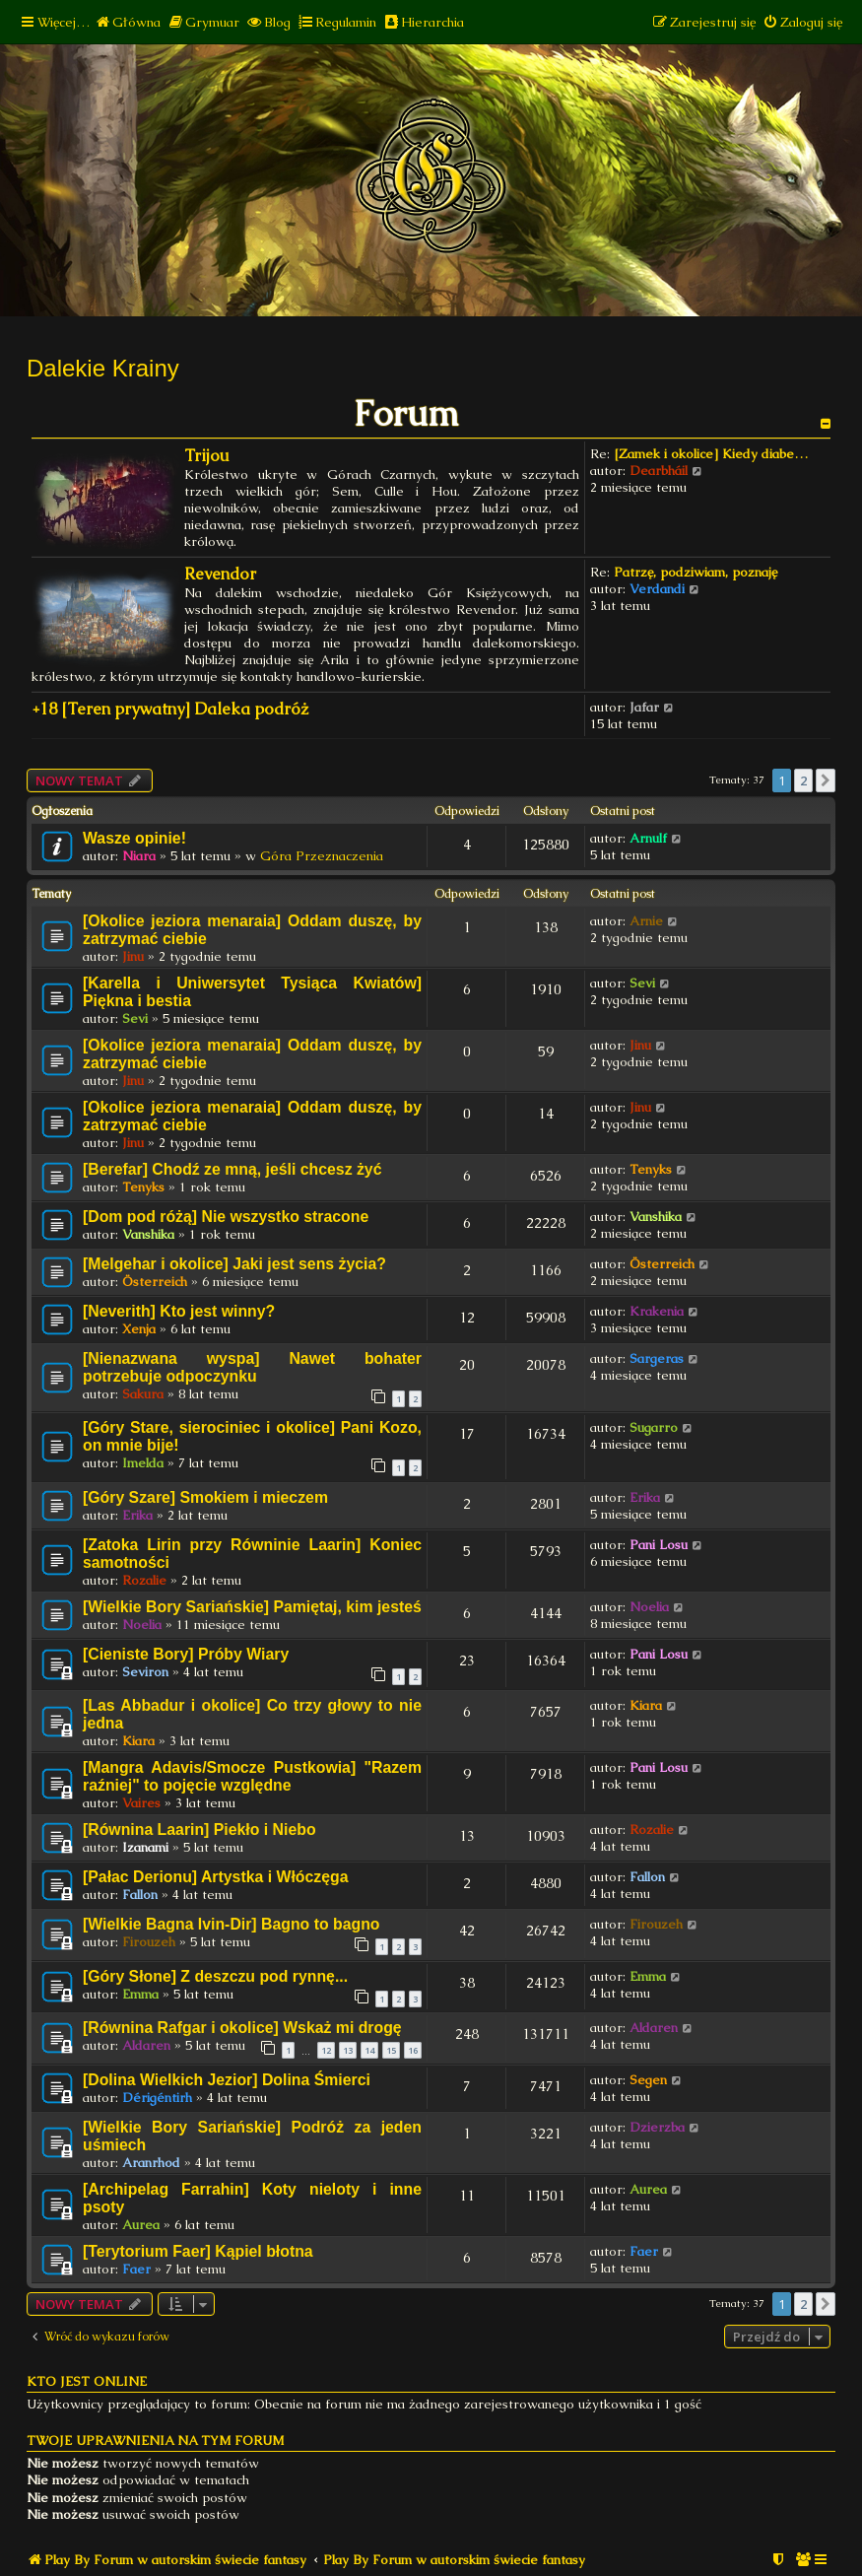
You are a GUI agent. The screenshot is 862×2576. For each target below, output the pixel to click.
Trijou (207, 455)
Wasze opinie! (134, 838)
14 (369, 2050)
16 (413, 2050)
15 (391, 2050)
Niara (139, 855)
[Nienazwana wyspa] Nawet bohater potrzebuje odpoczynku (252, 1367)
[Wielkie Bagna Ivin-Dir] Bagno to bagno (231, 1924)
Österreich (154, 1281)
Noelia (142, 1624)
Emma (140, 1994)
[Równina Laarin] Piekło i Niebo (199, 1829)
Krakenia (657, 1311)
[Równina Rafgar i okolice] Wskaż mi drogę (242, 2027)
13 (348, 2050)
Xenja (139, 1329)
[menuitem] (128, 22)
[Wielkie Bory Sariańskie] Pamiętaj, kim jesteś (252, 1606)
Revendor (220, 574)
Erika (137, 1515)
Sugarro (654, 1427)
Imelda (143, 1463)
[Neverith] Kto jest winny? (179, 1311)
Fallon (140, 1894)
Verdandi (657, 588)
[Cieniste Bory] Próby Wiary (186, 1654)
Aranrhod (151, 2162)
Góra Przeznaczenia (321, 855)
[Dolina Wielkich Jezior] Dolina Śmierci (226, 2079)
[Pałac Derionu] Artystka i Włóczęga (215, 1876)
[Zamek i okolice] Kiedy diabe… (711, 453)
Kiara (138, 1740)
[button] (825, 780)
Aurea (141, 2224)
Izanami (145, 1847)
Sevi (135, 1018)
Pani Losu (659, 1544)
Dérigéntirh (157, 2097)
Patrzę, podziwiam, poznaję (695, 572)
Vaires (141, 1803)
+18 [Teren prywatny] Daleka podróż (170, 709)
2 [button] (803, 780)
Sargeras (657, 1358)
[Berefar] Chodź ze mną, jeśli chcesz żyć (232, 1169)
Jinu (133, 956)
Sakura (143, 1394)
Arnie (646, 921)
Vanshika (148, 1234)
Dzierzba (657, 2127)
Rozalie (144, 1580)
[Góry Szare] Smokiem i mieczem (205, 1497)
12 (326, 2050)
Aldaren (146, 2045)
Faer (136, 2269)
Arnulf (648, 838)
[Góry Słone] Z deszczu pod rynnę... (215, 1976)
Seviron (145, 1671)
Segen (648, 2079)
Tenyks (143, 1187)
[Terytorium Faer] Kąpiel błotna (198, 2251)
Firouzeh (148, 1941)
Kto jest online (87, 2381)
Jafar (644, 707)
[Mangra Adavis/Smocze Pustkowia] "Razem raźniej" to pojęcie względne (252, 1776)
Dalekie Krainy (103, 368)
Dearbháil (659, 470)
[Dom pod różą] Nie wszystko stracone (225, 1216)
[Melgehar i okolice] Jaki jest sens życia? (234, 1263)
